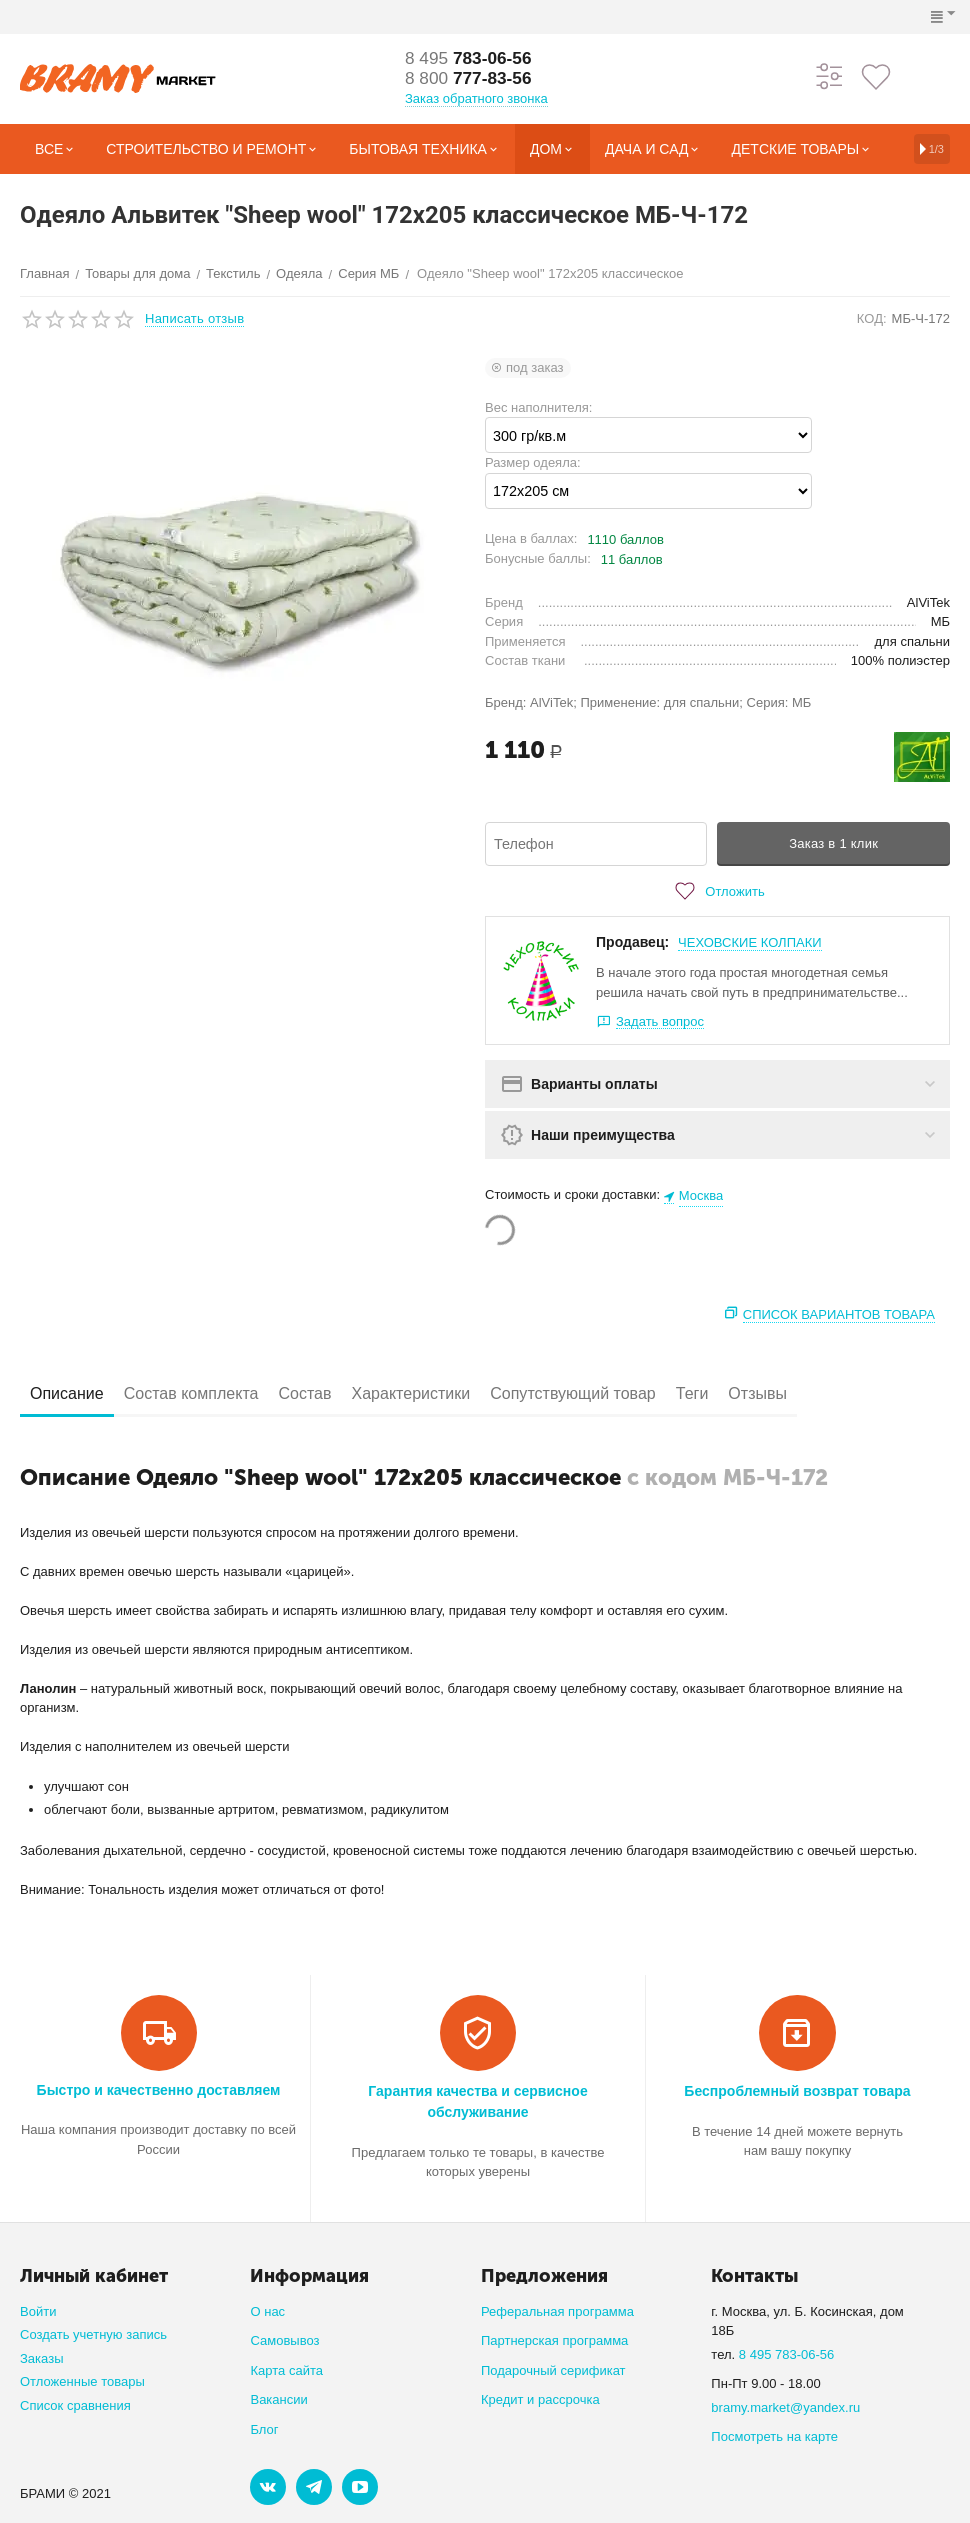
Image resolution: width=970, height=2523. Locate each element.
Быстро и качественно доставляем (159, 2090)
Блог (264, 2429)
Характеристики (411, 1393)
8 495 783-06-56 (787, 2354)
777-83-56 (471, 79)
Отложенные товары (82, 2381)
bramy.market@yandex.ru (785, 2407)
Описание (67, 1393)
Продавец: (632, 942)
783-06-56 (471, 59)
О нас (267, 2311)
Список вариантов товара (839, 1314)
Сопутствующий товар (573, 1393)
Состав (304, 1393)
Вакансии (278, 2399)
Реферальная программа (557, 2311)
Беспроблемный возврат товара (797, 2091)
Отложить (717, 891)
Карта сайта (286, 2370)
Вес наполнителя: (538, 407)
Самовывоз (284, 2340)
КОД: (872, 318)
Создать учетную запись (93, 2334)
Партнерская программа (554, 2340)
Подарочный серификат (553, 2370)
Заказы (42, 2358)
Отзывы (757, 1393)
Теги (692, 1393)
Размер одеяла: (533, 462)
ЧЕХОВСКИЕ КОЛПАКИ (750, 942)
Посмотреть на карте (774, 2436)
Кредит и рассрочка (540, 2399)
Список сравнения (75, 2405)
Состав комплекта (191, 1393)
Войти (38, 2311)
